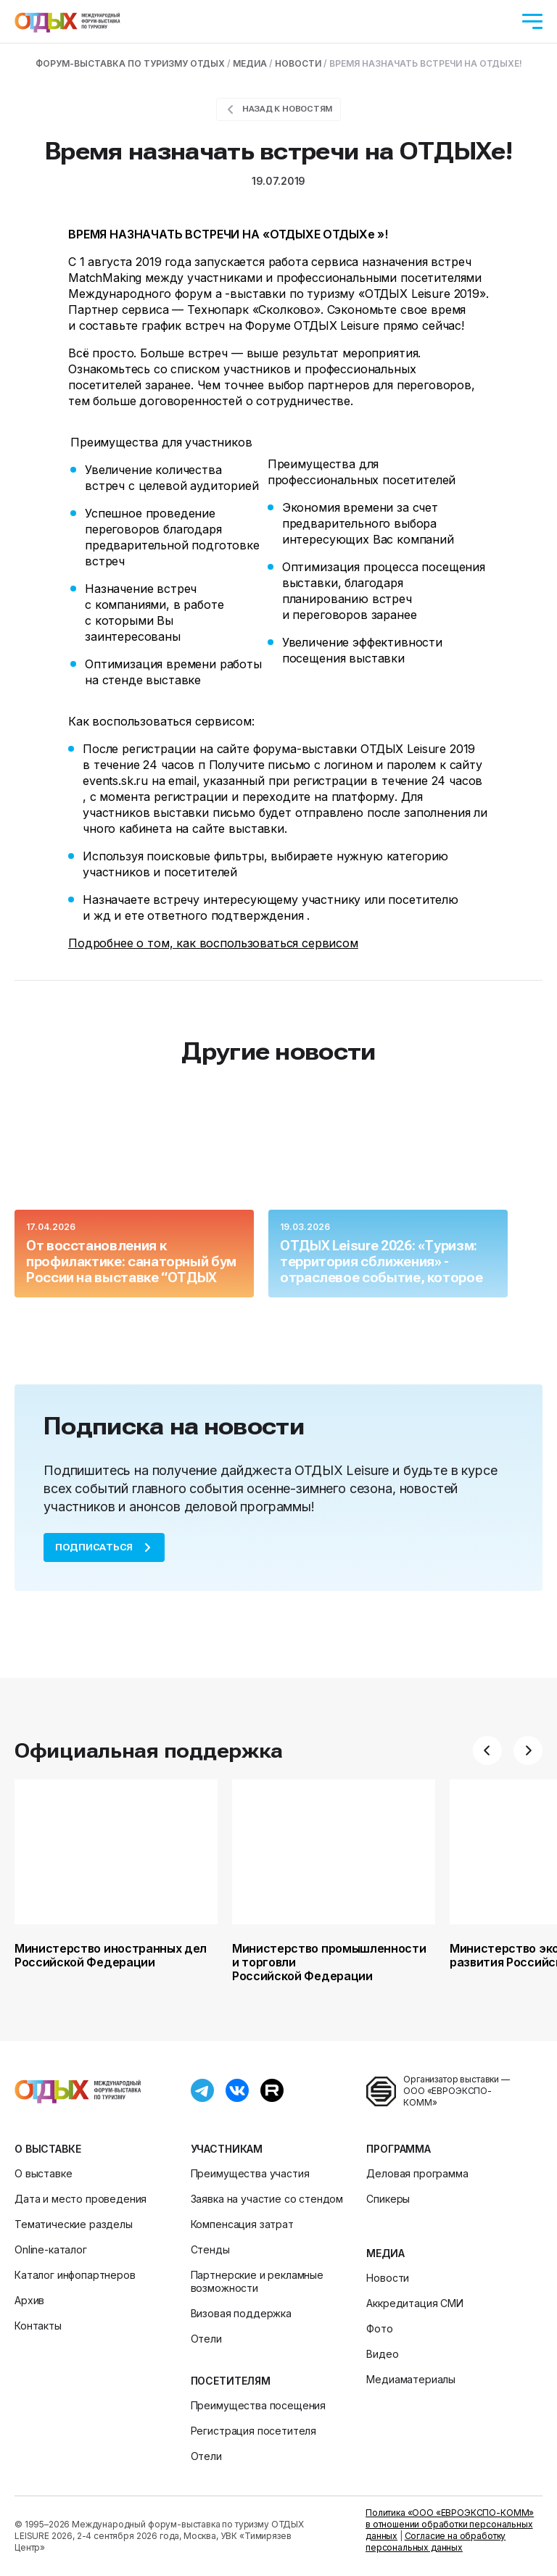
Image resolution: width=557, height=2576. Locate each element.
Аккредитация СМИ (414, 2303)
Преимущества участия (250, 2173)
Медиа (385, 2253)
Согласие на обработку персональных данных (436, 2541)
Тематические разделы (74, 2224)
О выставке (48, 2149)
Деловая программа (417, 2173)
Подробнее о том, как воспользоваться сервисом (213, 943)
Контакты (38, 2325)
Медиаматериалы (410, 2379)
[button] (487, 1750)
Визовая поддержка (241, 2313)
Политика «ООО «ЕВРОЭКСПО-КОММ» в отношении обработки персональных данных (450, 2524)
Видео (382, 2354)
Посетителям (231, 2381)
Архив (29, 2300)
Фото (379, 2328)
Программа (398, 2149)
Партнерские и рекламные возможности (257, 2281)
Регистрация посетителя (253, 2431)
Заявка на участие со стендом (267, 2199)
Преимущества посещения (258, 2405)
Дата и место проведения (81, 2199)
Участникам (227, 2149)
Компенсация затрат (242, 2224)
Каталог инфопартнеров (75, 2275)
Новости (387, 2278)
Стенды (210, 2249)
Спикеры (388, 2199)
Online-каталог (51, 2249)
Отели (206, 2338)
